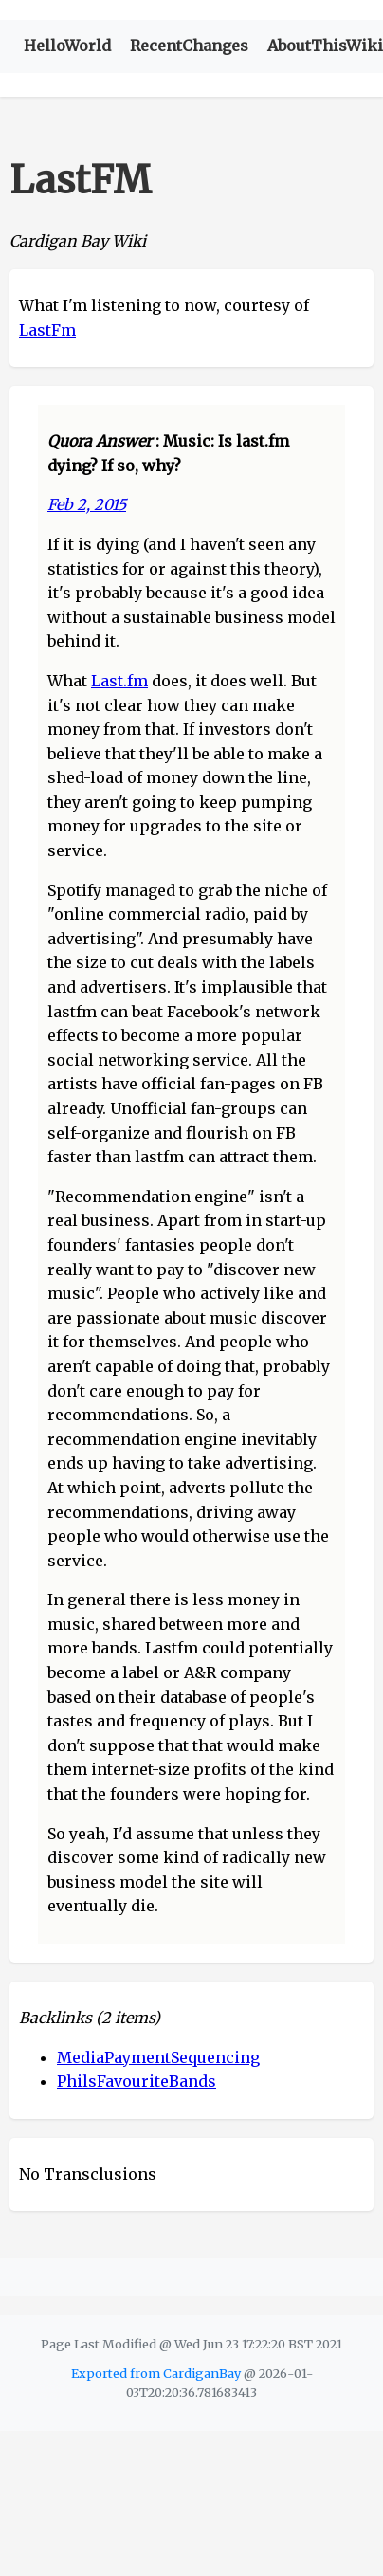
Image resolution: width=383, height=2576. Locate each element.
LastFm (47, 329)
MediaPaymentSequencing (158, 2057)
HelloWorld (67, 45)
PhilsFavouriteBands (136, 2081)
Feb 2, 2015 (86, 504)
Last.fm (119, 680)
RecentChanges (189, 45)
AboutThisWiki (325, 45)
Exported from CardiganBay (156, 2373)
